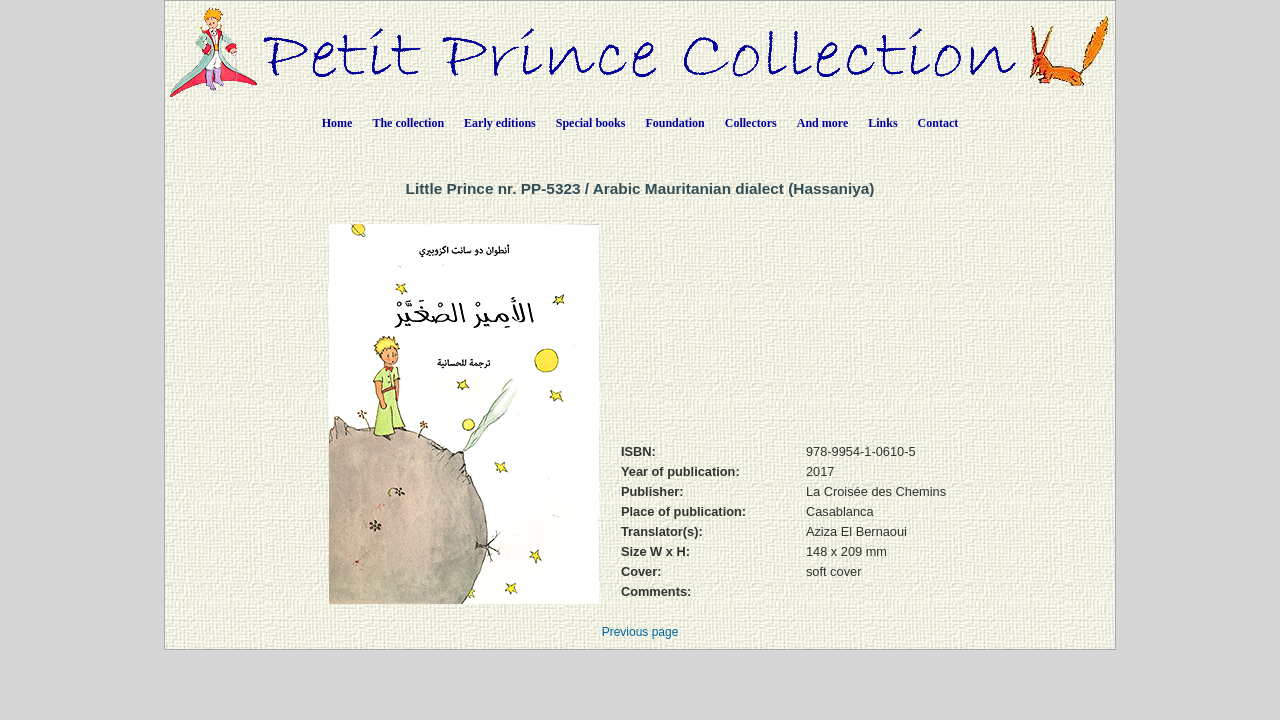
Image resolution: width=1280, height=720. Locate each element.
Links (882, 123)
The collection (408, 123)
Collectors (751, 123)
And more (822, 123)
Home (337, 123)
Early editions (500, 123)
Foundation (674, 123)
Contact (938, 123)
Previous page (640, 632)
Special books (591, 123)
